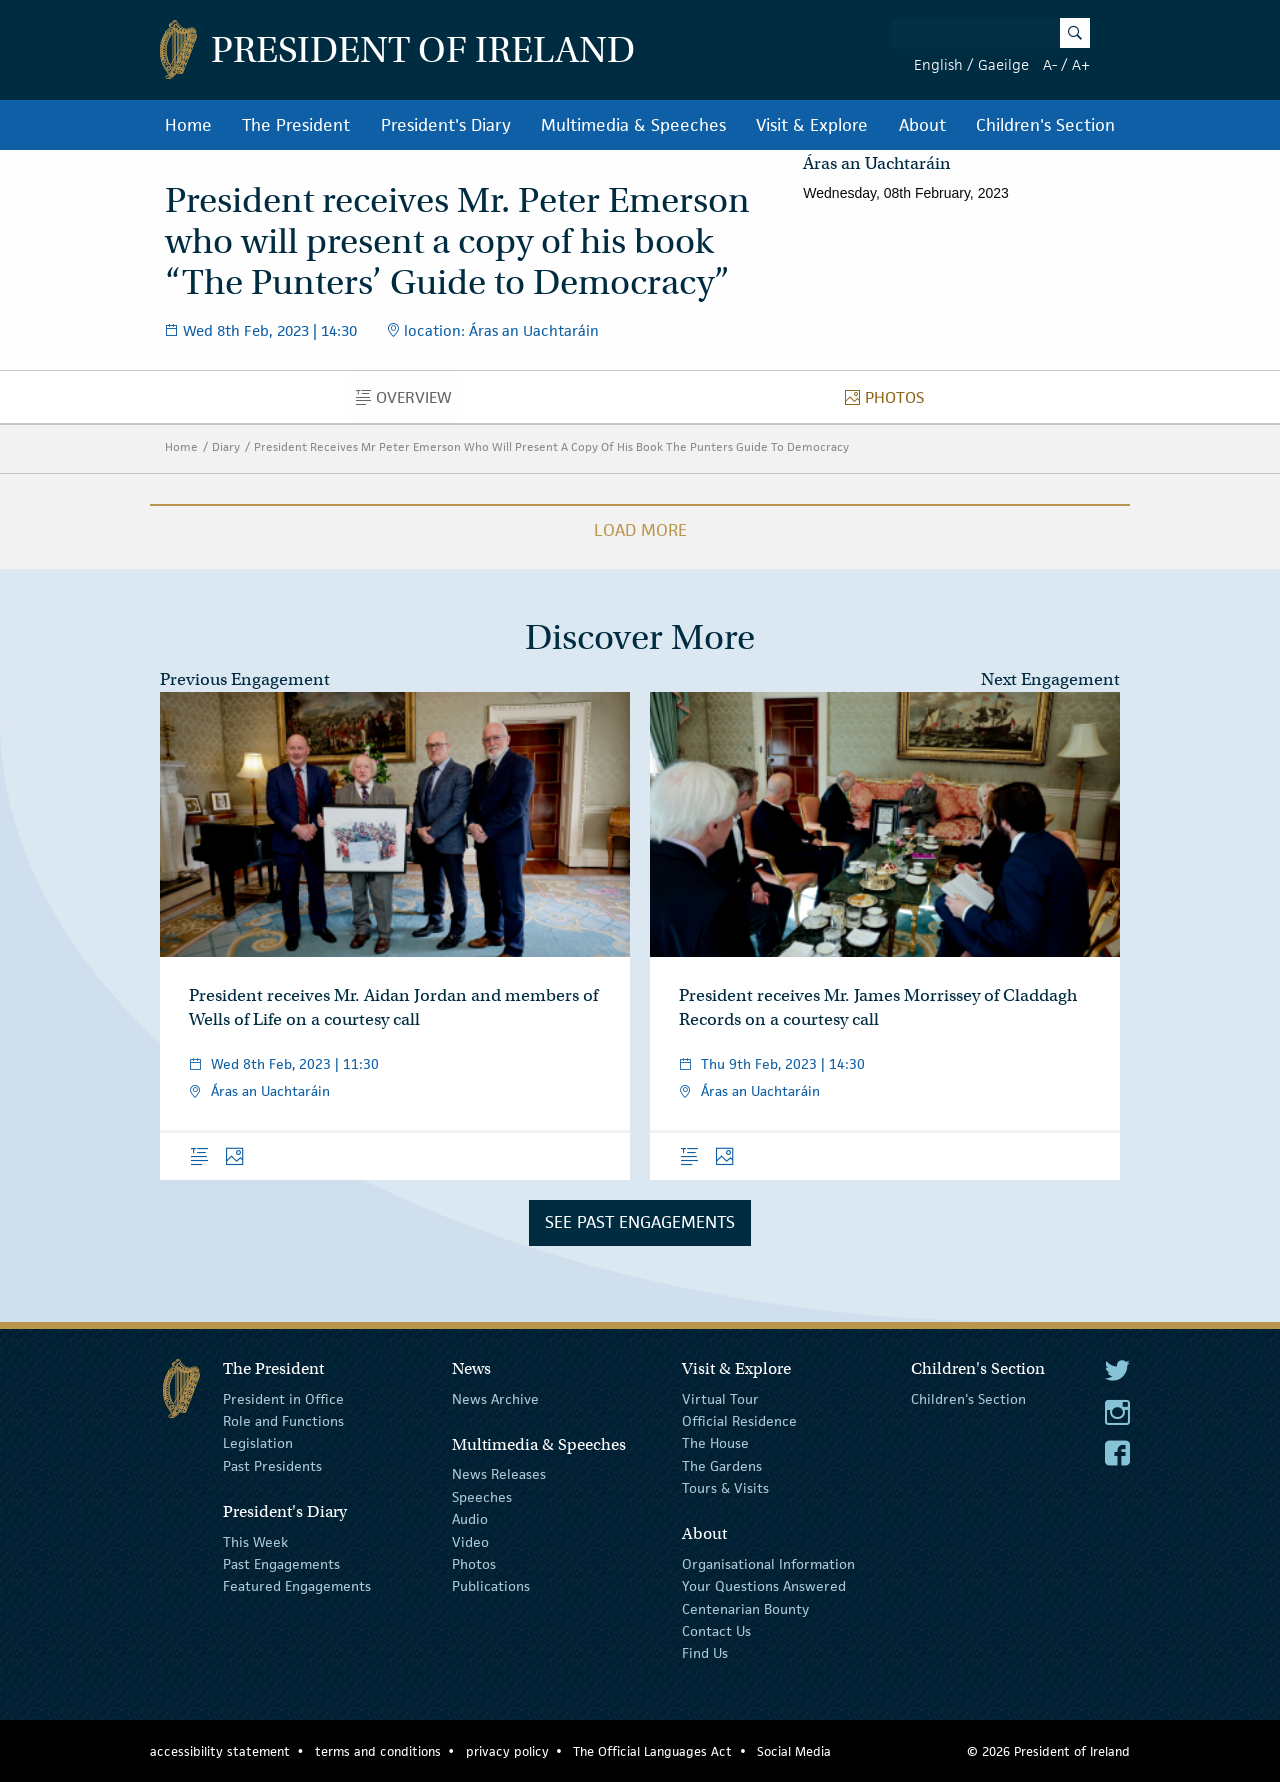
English (938, 64)
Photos (890, 402)
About (922, 125)
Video (470, 1541)
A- (1050, 64)
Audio (470, 1519)
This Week (255, 1541)
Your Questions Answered (764, 1586)
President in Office (283, 1398)
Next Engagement (1050, 679)
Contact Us (716, 1631)
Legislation (258, 1443)
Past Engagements (281, 1564)
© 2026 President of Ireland (1048, 1751)
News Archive (495, 1398)
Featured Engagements (297, 1586)
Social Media (794, 1751)
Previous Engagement (245, 679)
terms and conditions (378, 1751)
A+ (1081, 64)
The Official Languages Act (652, 1751)
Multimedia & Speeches (633, 125)
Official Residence (739, 1421)
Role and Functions (283, 1421)
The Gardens (722, 1466)
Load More (640, 530)
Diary (226, 446)
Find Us (705, 1653)
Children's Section (1045, 125)
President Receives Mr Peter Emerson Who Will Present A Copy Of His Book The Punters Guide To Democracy (551, 446)
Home (188, 125)
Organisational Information (768, 1564)
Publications (491, 1586)
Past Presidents (272, 1466)
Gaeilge (1003, 64)
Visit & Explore (812, 125)
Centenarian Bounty (745, 1608)
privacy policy (507, 1751)
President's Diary (446, 125)
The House (715, 1443)
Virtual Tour (720, 1398)
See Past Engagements (640, 1222)
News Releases (499, 1474)
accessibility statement (220, 1751)
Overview (409, 402)
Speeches (482, 1497)
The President (296, 125)
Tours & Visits (725, 1488)
